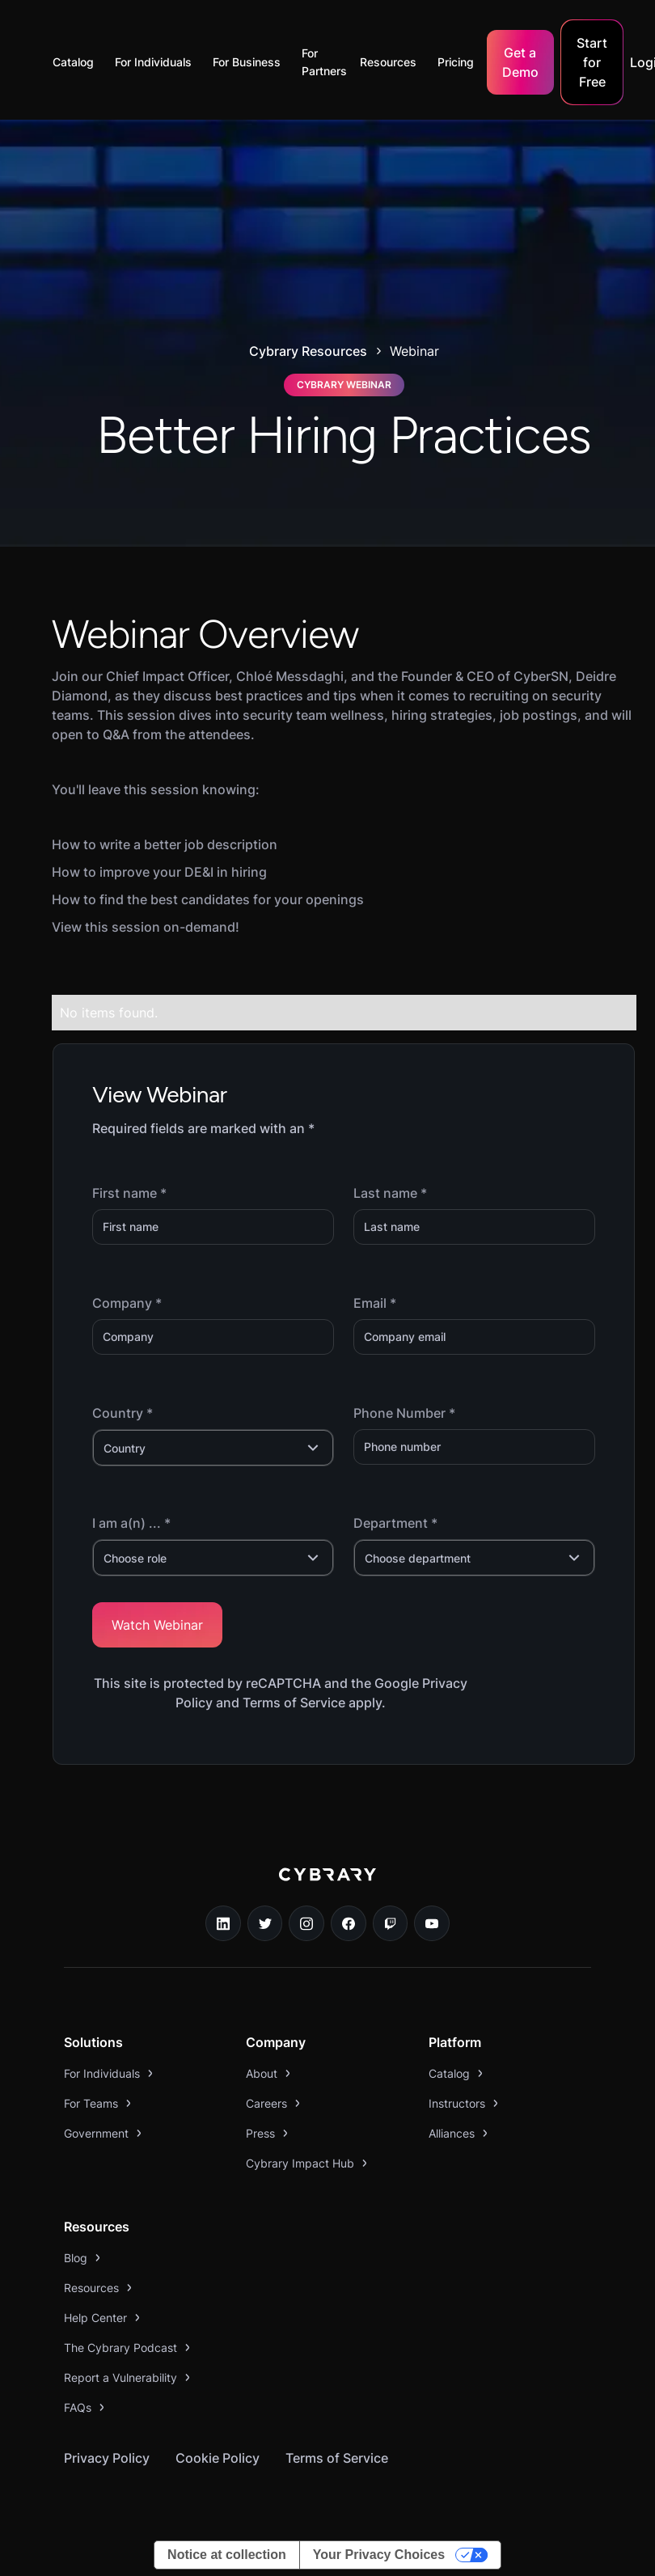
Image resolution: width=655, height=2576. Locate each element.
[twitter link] (265, 1923)
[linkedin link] (223, 1923)
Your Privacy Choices (379, 2554)
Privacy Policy (107, 2458)
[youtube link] (432, 1923)
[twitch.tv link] (390, 1923)
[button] (77, 62)
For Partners (324, 62)
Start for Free (592, 62)
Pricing (455, 62)
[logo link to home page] (327, 1886)
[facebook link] (348, 1923)
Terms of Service (336, 2458)
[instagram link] (306, 1923)
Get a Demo (520, 62)
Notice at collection (226, 2554)
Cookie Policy (217, 2458)
